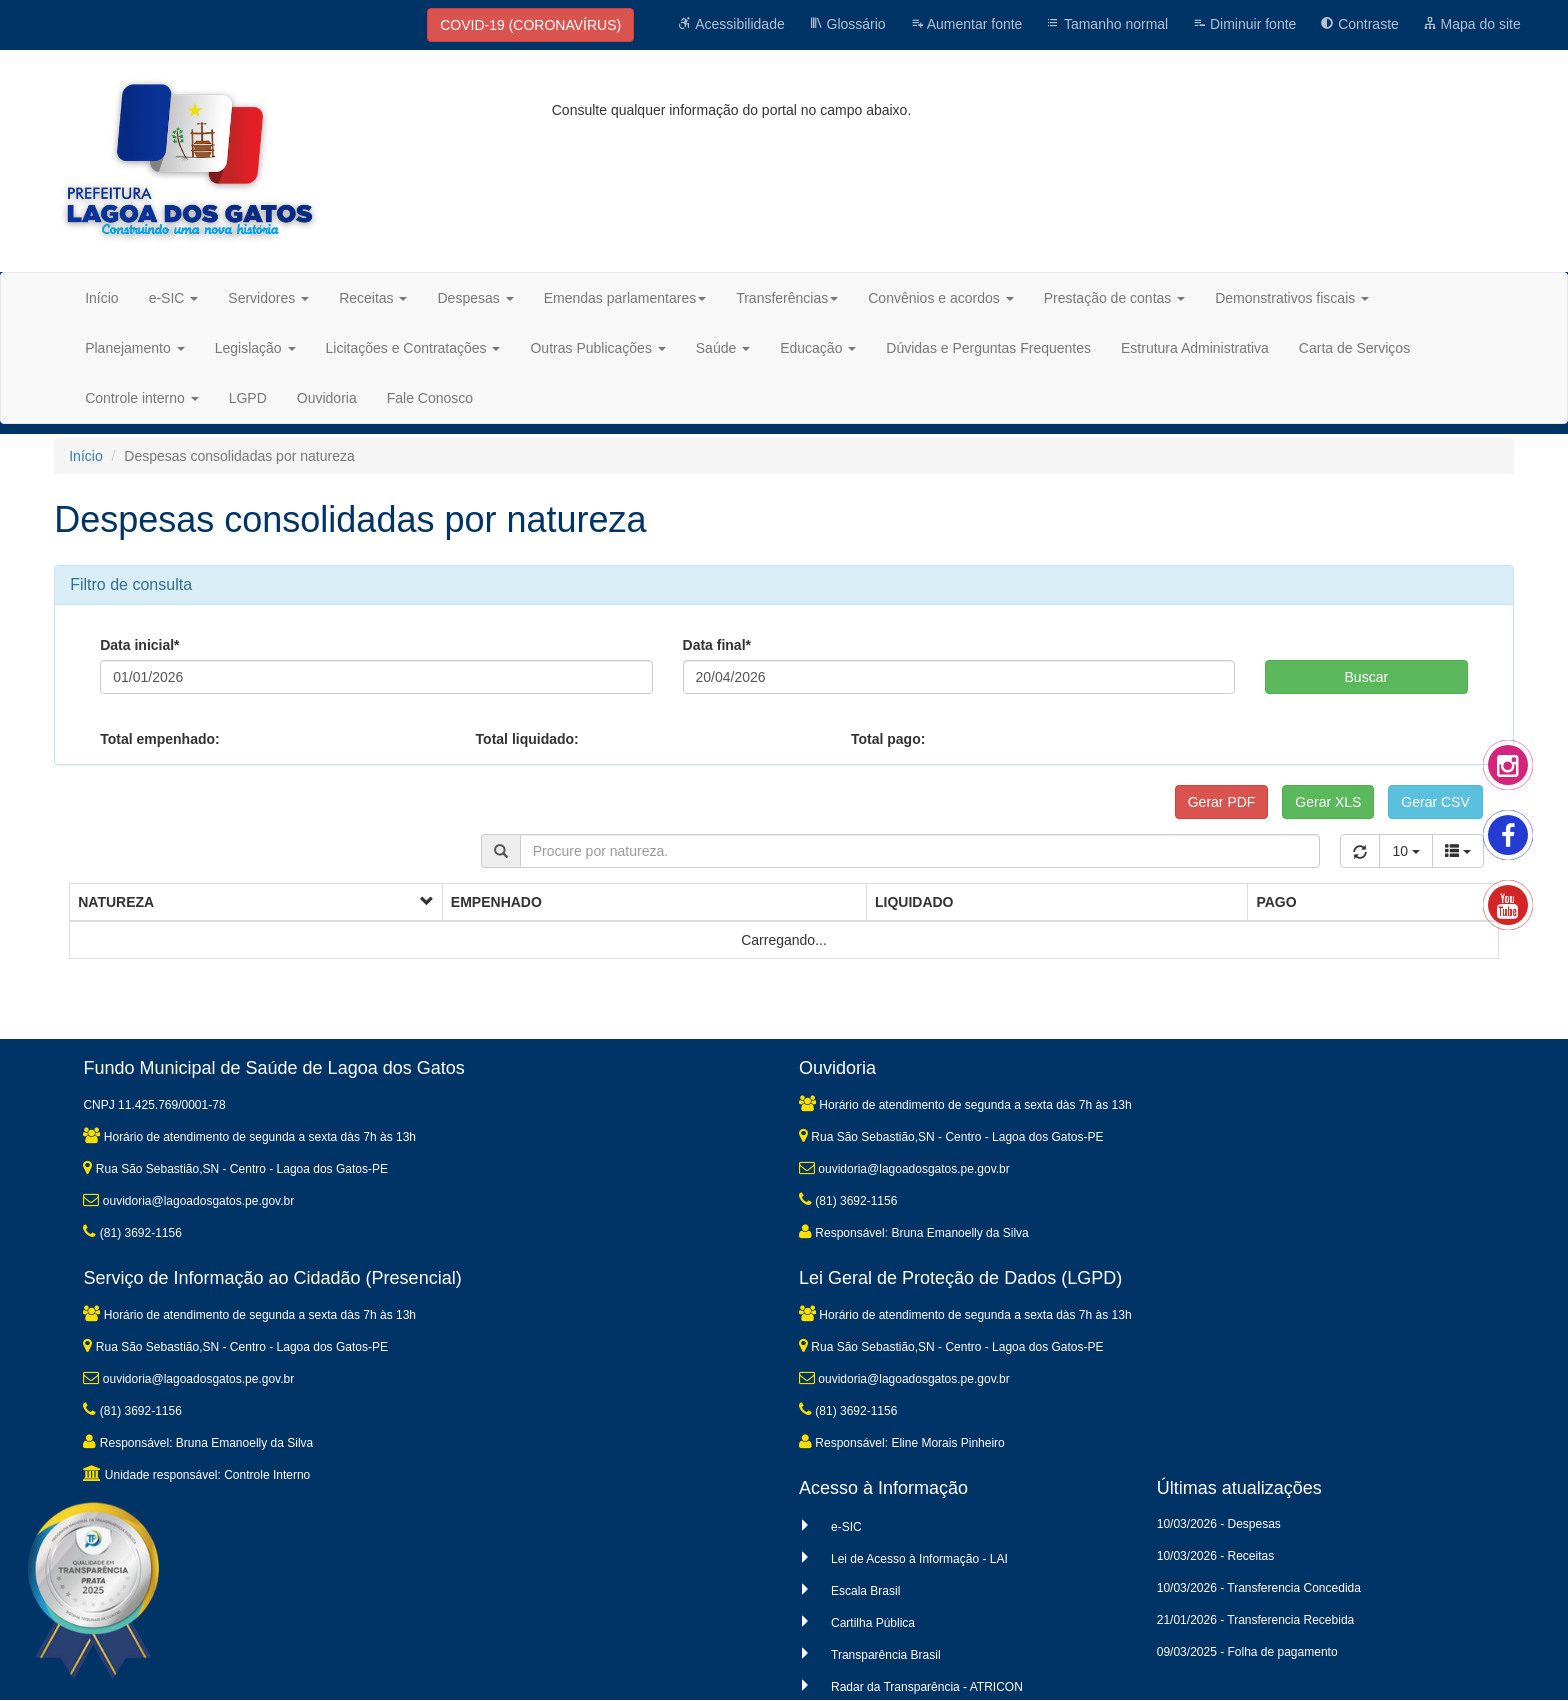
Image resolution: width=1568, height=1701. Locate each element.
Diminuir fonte (1244, 24)
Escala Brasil (865, 1591)
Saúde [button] (723, 348)
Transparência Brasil (886, 1655)
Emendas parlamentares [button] (625, 298)
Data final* (717, 645)
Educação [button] (818, 348)
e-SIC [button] (174, 298)
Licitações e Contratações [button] (413, 348)
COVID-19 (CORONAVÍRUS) (530, 25)
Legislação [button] (255, 348)
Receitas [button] (373, 298)
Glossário (847, 24)
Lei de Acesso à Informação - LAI (919, 1559)
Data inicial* (139, 645)
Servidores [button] (268, 298)
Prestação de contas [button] (1115, 298)
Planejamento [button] (135, 348)
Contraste (1359, 24)
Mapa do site (1472, 24)
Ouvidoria (327, 398)
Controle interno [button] (142, 398)
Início (101, 298)
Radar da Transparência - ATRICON (927, 1687)
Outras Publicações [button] (597, 348)
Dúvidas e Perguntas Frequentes (988, 348)
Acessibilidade (731, 24)
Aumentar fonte (966, 24)
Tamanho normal (1107, 24)
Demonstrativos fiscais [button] (1292, 298)
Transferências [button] (787, 298)
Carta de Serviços (1354, 348)
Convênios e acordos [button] (940, 298)
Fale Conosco (430, 398)
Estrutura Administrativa (1195, 348)
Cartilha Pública (873, 1623)
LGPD (248, 398)
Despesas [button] (475, 298)
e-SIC (846, 1527)
